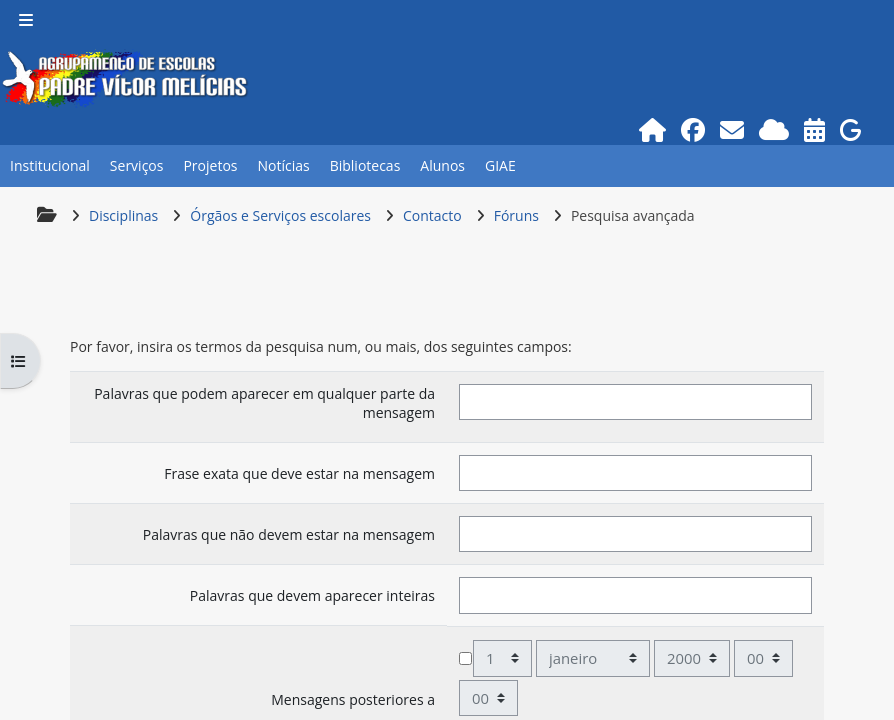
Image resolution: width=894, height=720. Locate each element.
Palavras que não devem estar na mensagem (289, 534)
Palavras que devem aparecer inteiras (312, 595)
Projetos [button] (210, 165)
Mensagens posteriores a (353, 699)
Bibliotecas (365, 165)
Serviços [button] (137, 165)
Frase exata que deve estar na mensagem (299, 473)
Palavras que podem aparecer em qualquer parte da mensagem (264, 403)
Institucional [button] (50, 165)
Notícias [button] (283, 165)
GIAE (500, 165)
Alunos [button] (442, 165)
